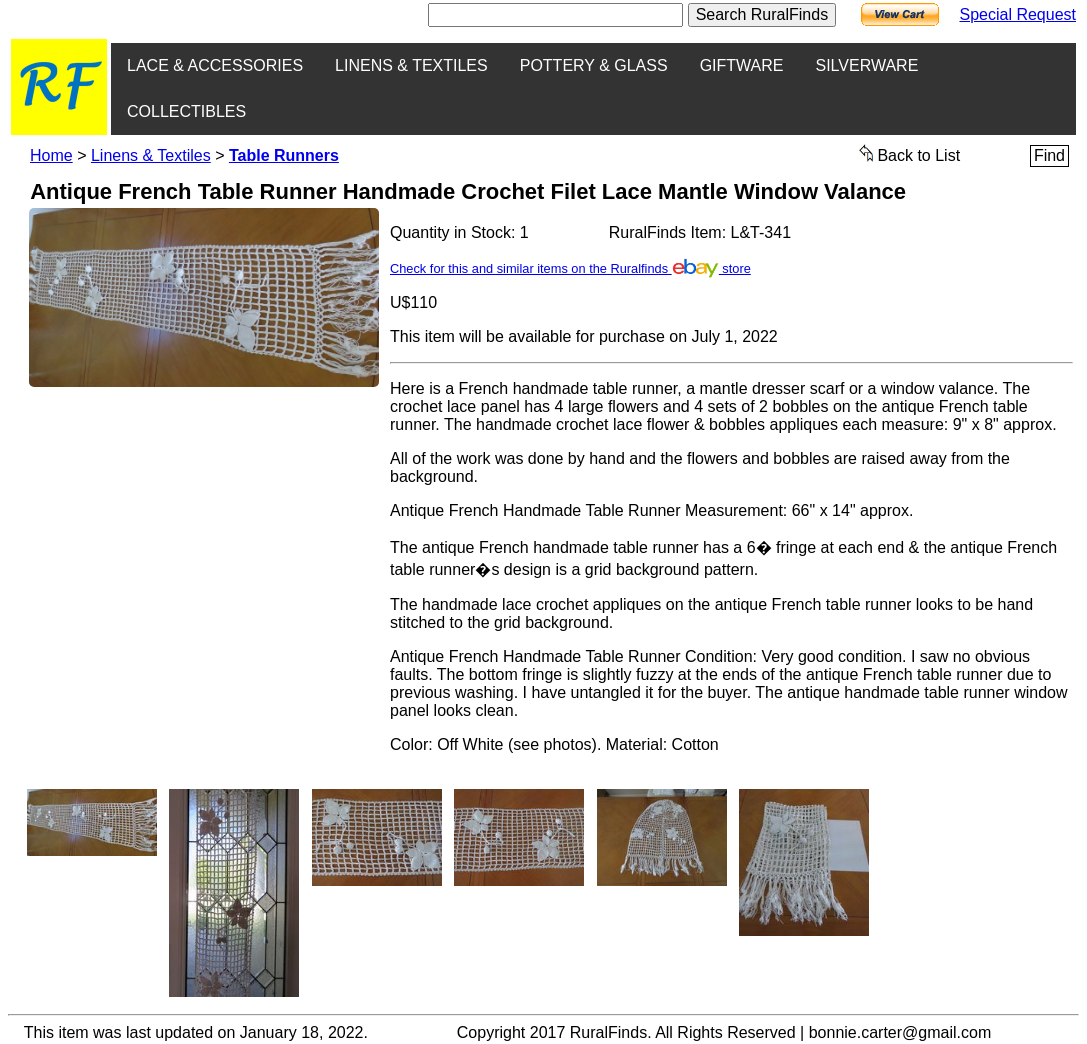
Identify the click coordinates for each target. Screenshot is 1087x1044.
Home (51, 155)
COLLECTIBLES (186, 111)
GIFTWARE (742, 65)
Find (1049, 155)
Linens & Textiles (151, 155)
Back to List (910, 154)
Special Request (1017, 14)
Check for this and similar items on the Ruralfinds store (570, 268)
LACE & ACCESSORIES (215, 65)
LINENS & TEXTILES (411, 65)
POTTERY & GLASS (594, 65)
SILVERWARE (866, 65)
